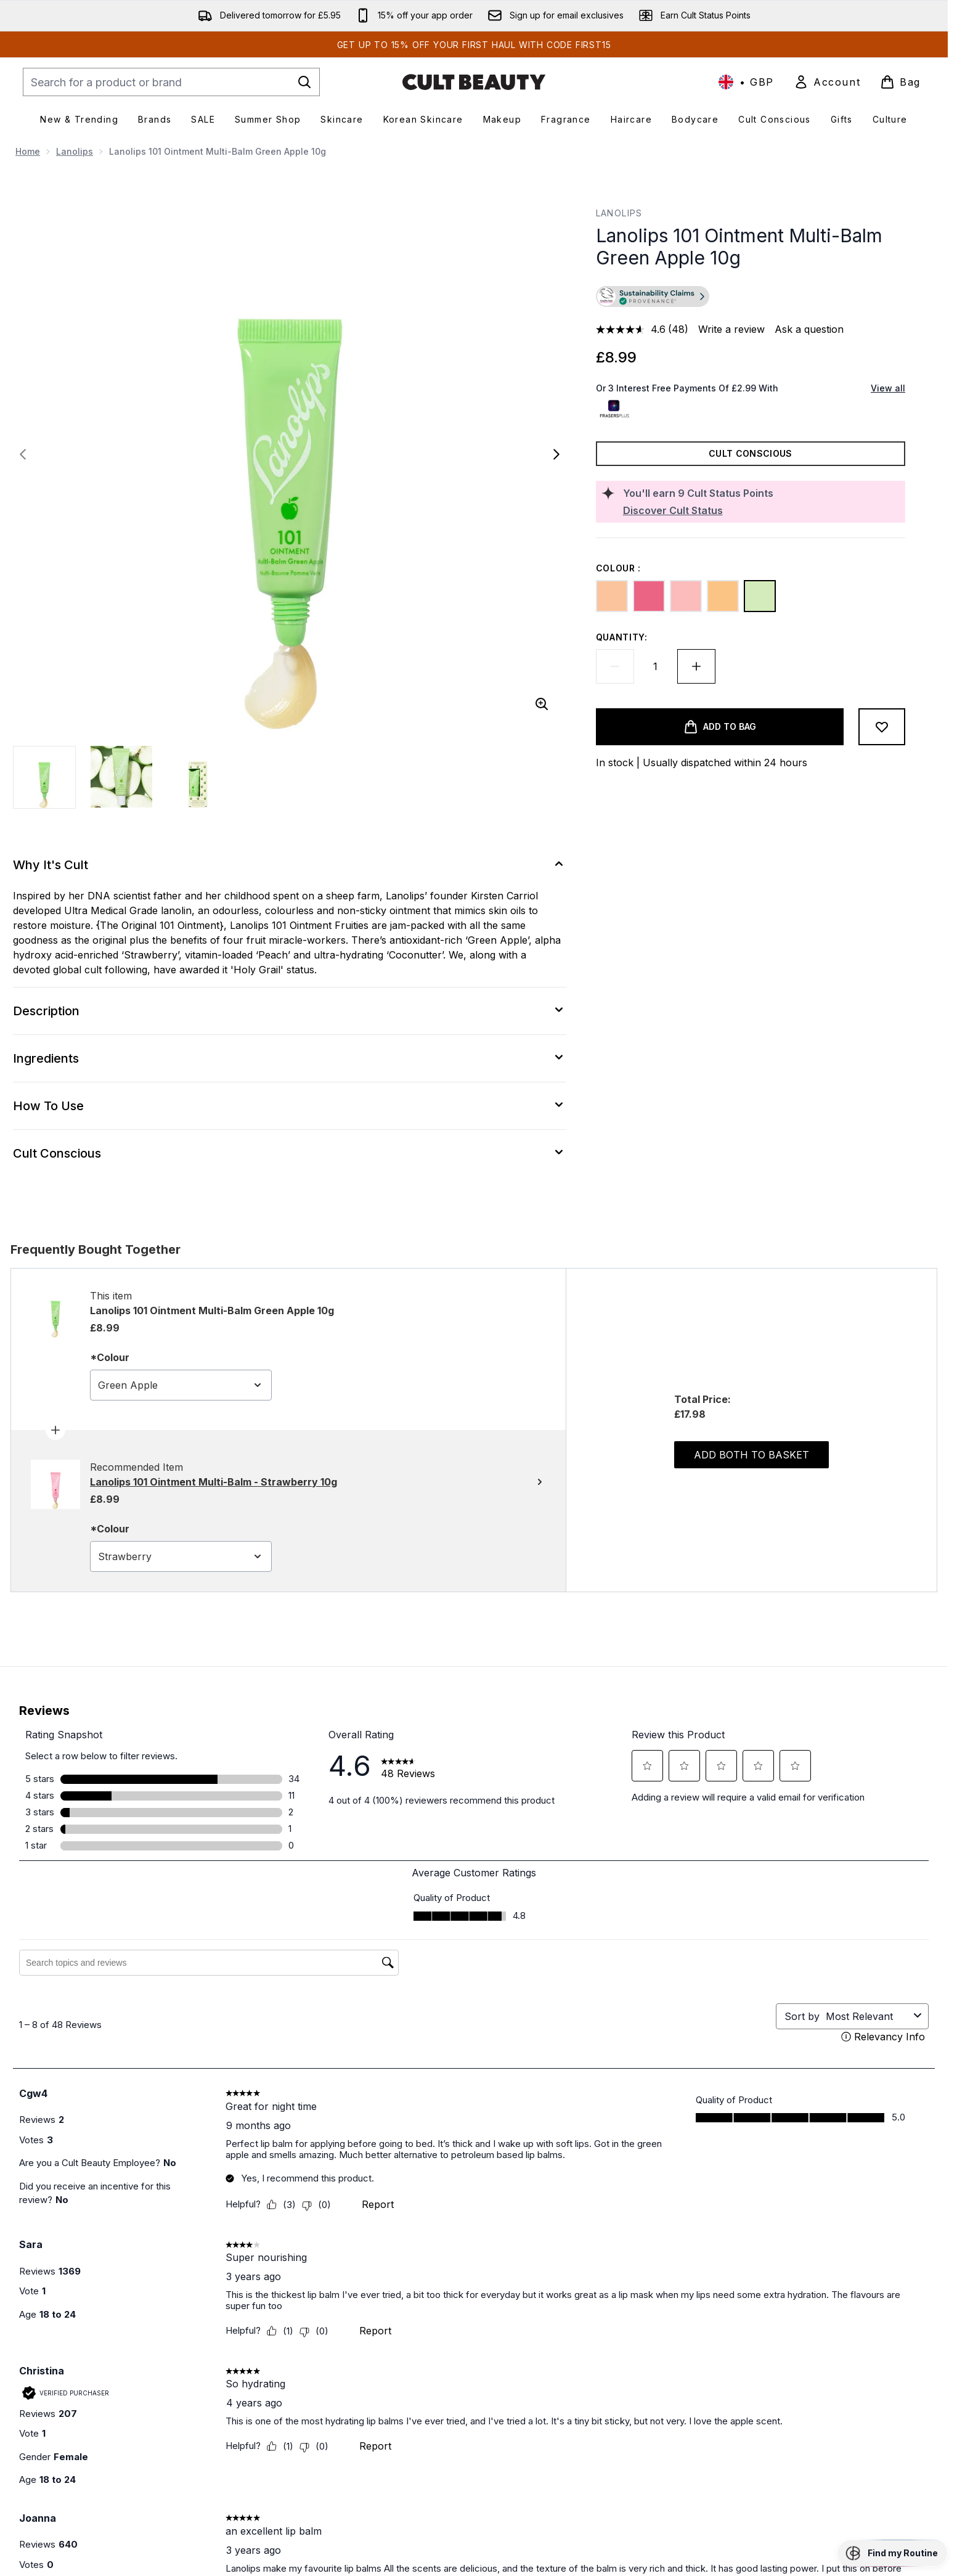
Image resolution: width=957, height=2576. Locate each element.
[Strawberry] (686, 596)
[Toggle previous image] (23, 454)
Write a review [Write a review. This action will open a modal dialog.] (731, 329)
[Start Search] (304, 82)
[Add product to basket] (720, 726)
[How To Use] (289, 1105)
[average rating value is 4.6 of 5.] (632, 329)
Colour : (618, 568)
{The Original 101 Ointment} (160, 925)
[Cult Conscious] (289, 1153)
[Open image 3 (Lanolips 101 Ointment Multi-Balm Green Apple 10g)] (198, 777)
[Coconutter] (723, 596)
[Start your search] (171, 82)
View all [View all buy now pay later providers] (888, 388)
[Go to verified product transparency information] (652, 296)
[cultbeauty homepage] (474, 82)
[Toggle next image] (556, 454)
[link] (827, 82)
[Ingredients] (289, 1058)
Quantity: (622, 637)
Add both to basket (751, 1455)
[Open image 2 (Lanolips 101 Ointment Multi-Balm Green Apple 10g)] (121, 777)
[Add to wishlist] (881, 726)
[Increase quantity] (696, 666)
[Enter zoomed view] (541, 704)
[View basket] (900, 82)
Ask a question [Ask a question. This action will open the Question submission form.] (809, 329)
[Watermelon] (649, 596)
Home (27, 151)
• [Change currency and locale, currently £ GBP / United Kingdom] (746, 82)
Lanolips (74, 151)
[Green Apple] (760, 596)
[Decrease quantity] (615, 666)
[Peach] (612, 596)
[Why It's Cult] (289, 864)
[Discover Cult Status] (761, 510)
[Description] (289, 1010)
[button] (750, 298)
